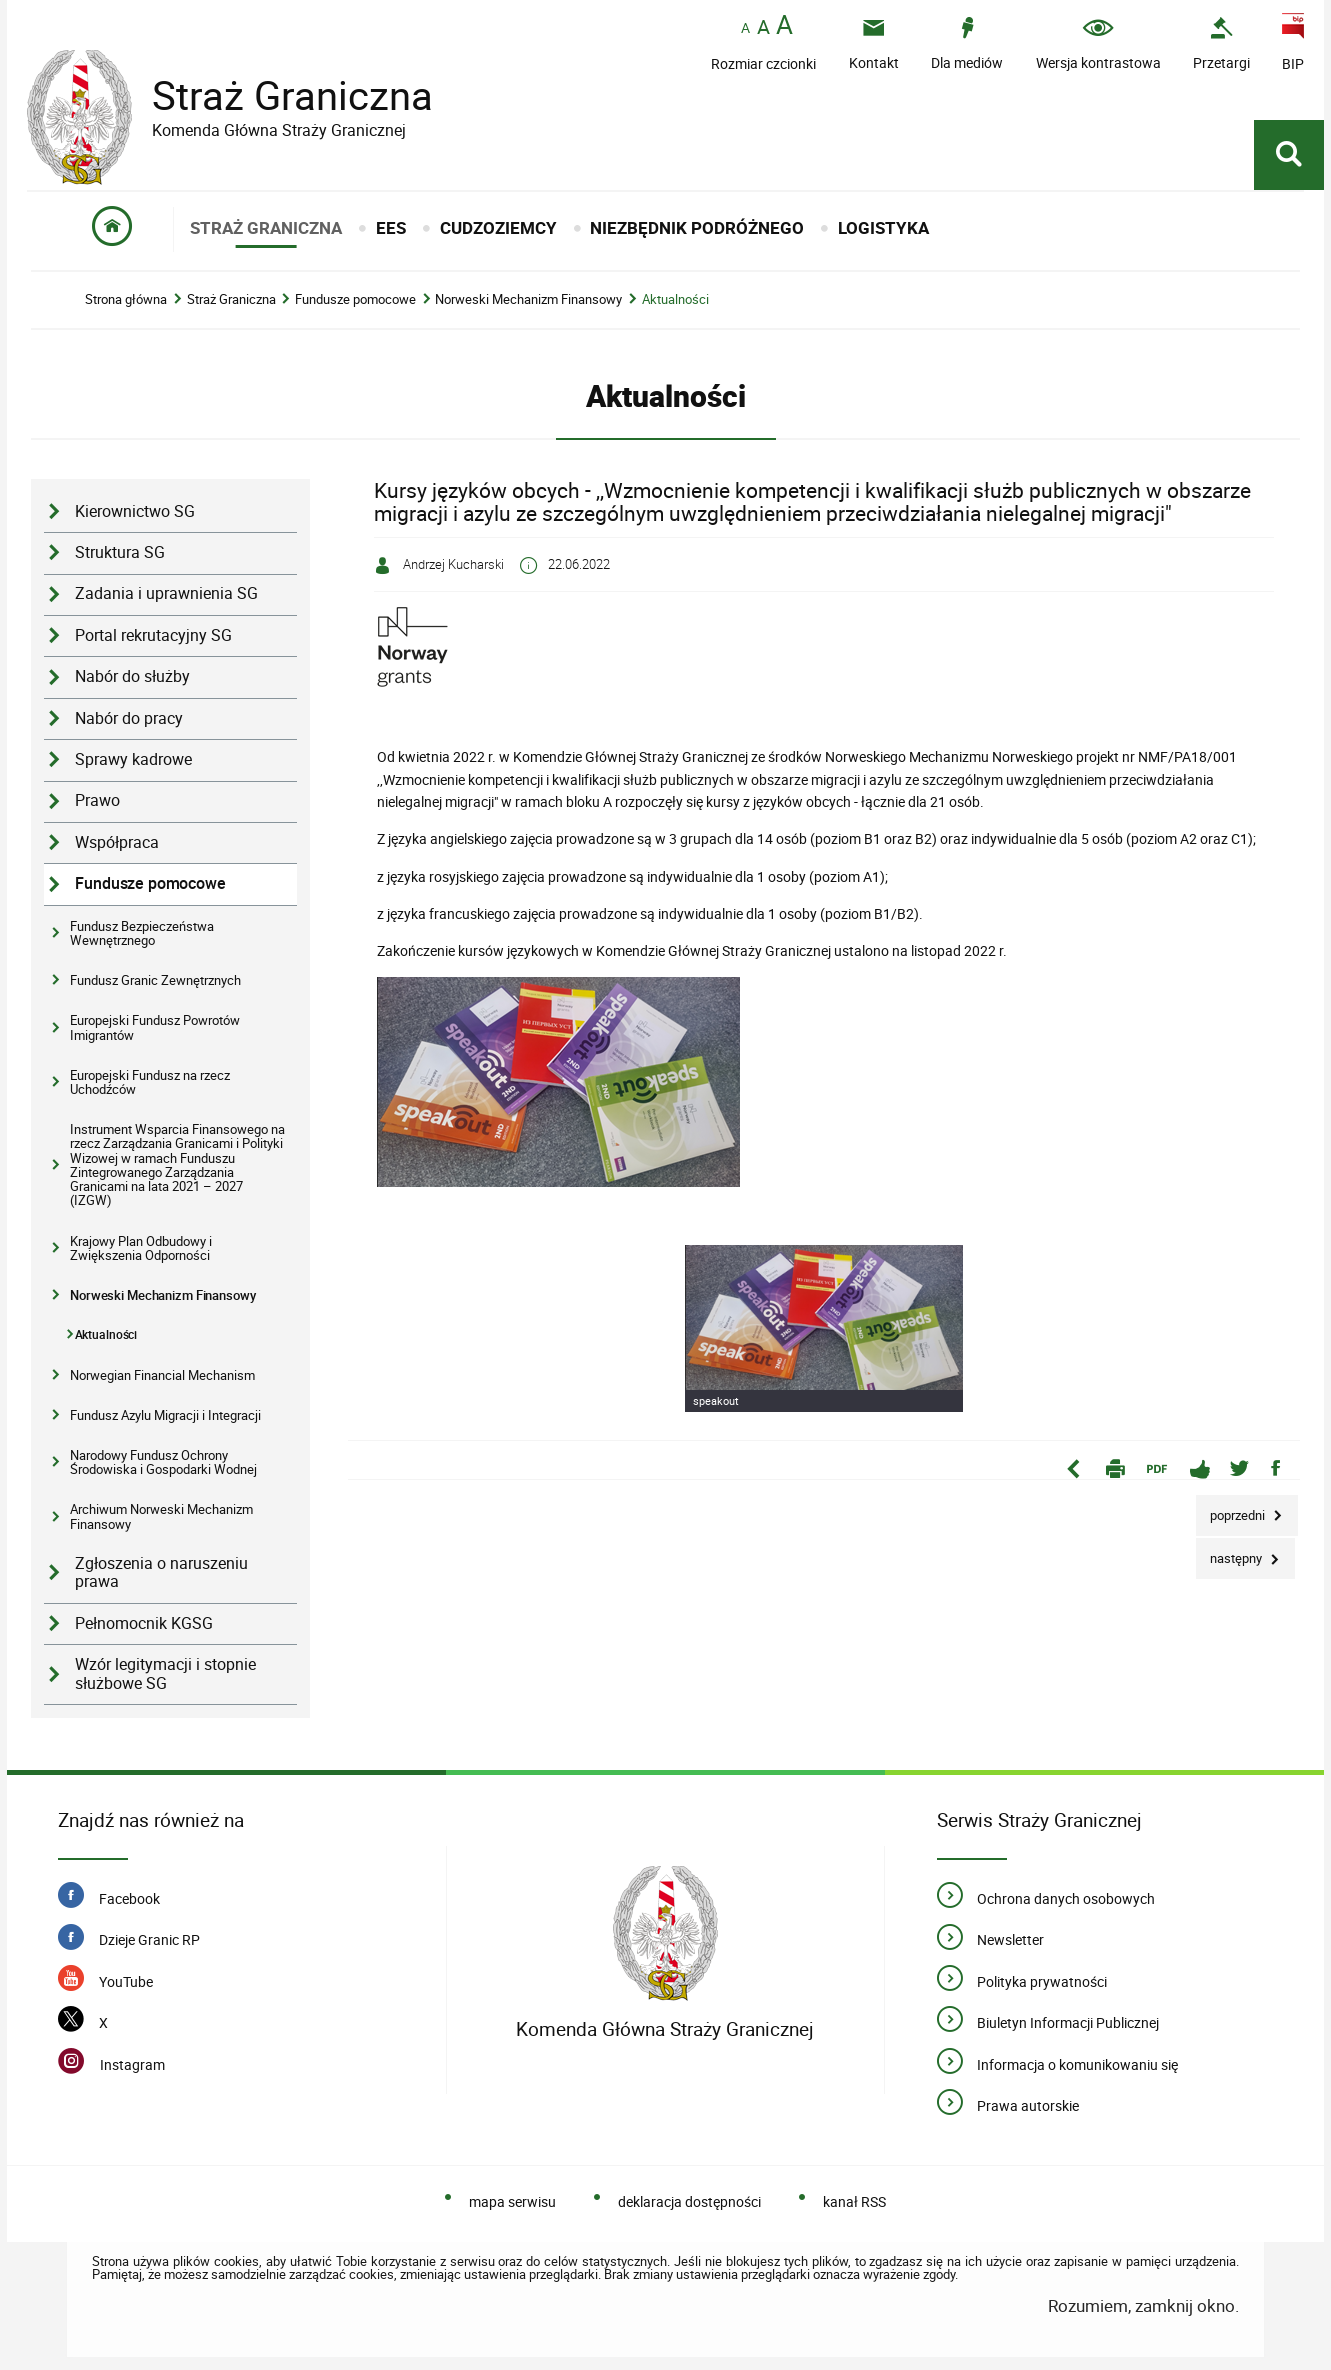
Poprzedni (1232, 1509)
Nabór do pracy (129, 718)
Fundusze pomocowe (355, 299)
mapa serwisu (512, 2201)
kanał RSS (854, 2201)
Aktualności (675, 299)
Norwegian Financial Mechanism (162, 1375)
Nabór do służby (132, 676)
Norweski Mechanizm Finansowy (528, 299)
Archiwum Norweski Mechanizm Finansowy (161, 1516)
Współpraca (117, 842)
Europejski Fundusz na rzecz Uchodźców (150, 1082)
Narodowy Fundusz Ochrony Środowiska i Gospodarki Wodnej (163, 1462)
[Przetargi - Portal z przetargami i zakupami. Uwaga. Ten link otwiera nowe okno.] (1221, 43)
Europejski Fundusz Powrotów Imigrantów (155, 1027)
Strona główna (126, 299)
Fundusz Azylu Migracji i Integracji (165, 1415)
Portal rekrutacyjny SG (153, 635)
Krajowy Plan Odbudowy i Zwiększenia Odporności (141, 1248)
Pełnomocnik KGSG (144, 1623)
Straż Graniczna (277, 95)
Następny (1230, 1552)
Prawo (97, 800)
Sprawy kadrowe (133, 759)
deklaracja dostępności (689, 2201)
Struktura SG (120, 552)
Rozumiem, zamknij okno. (1143, 2305)
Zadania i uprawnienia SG (166, 593)
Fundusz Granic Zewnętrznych (155, 980)
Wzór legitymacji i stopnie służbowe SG (165, 1674)
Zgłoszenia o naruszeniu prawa (161, 1573)
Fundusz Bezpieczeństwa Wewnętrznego (142, 933)
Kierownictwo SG (135, 511)
